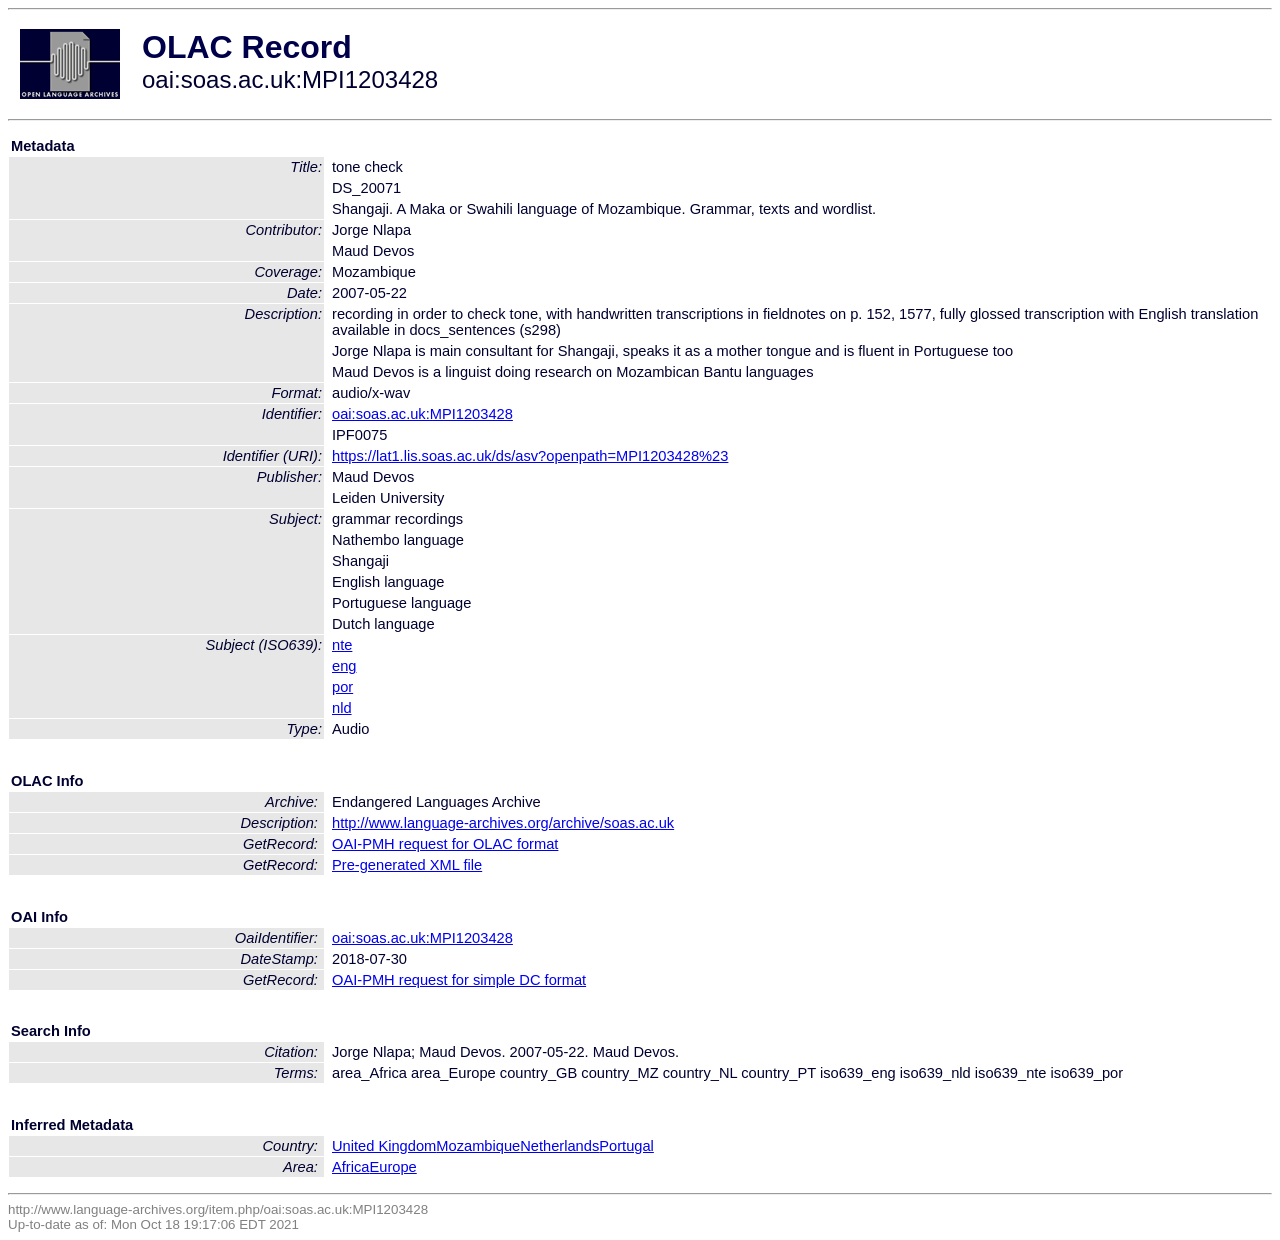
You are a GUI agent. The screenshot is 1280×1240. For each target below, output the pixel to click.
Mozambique (478, 1146)
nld (342, 708)
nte (342, 645)
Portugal (626, 1146)
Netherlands (559, 1146)
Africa (350, 1167)
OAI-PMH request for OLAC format (445, 844)
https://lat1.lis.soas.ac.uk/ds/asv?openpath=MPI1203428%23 (530, 456)
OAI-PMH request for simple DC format (459, 980)
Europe (392, 1167)
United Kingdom (384, 1146)
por (342, 687)
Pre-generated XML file (407, 865)
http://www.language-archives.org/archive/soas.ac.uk (503, 823)
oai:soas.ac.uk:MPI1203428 (422, 414)
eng (344, 666)
